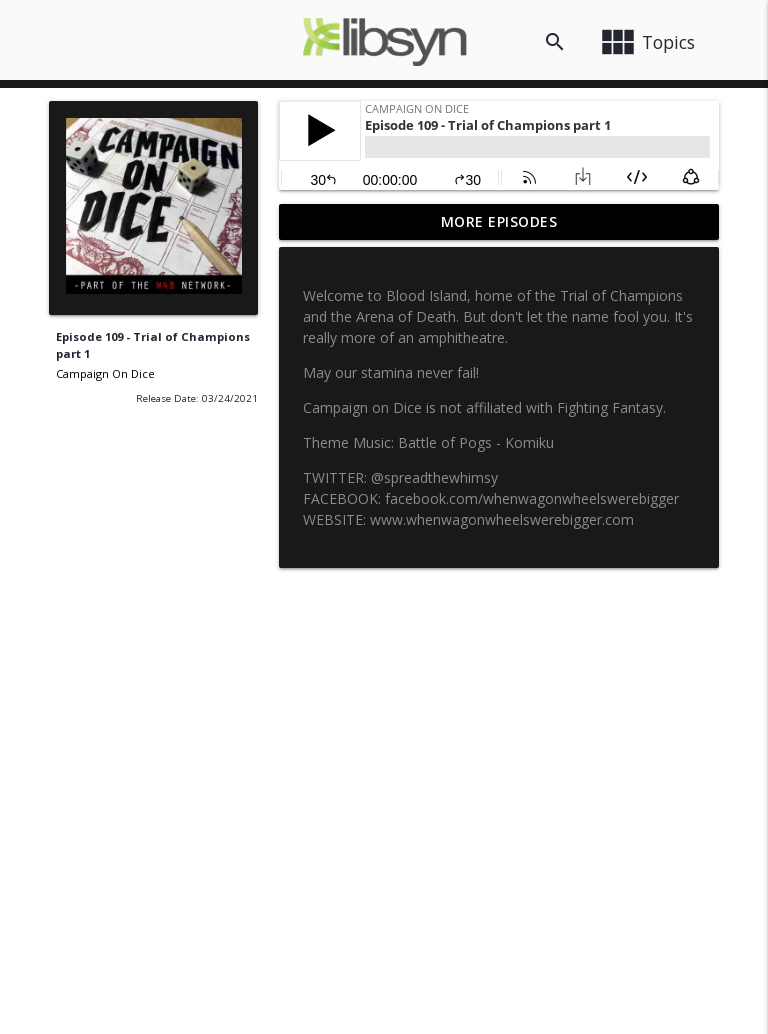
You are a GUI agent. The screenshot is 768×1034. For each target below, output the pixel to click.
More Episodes (499, 221)
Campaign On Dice (105, 373)
